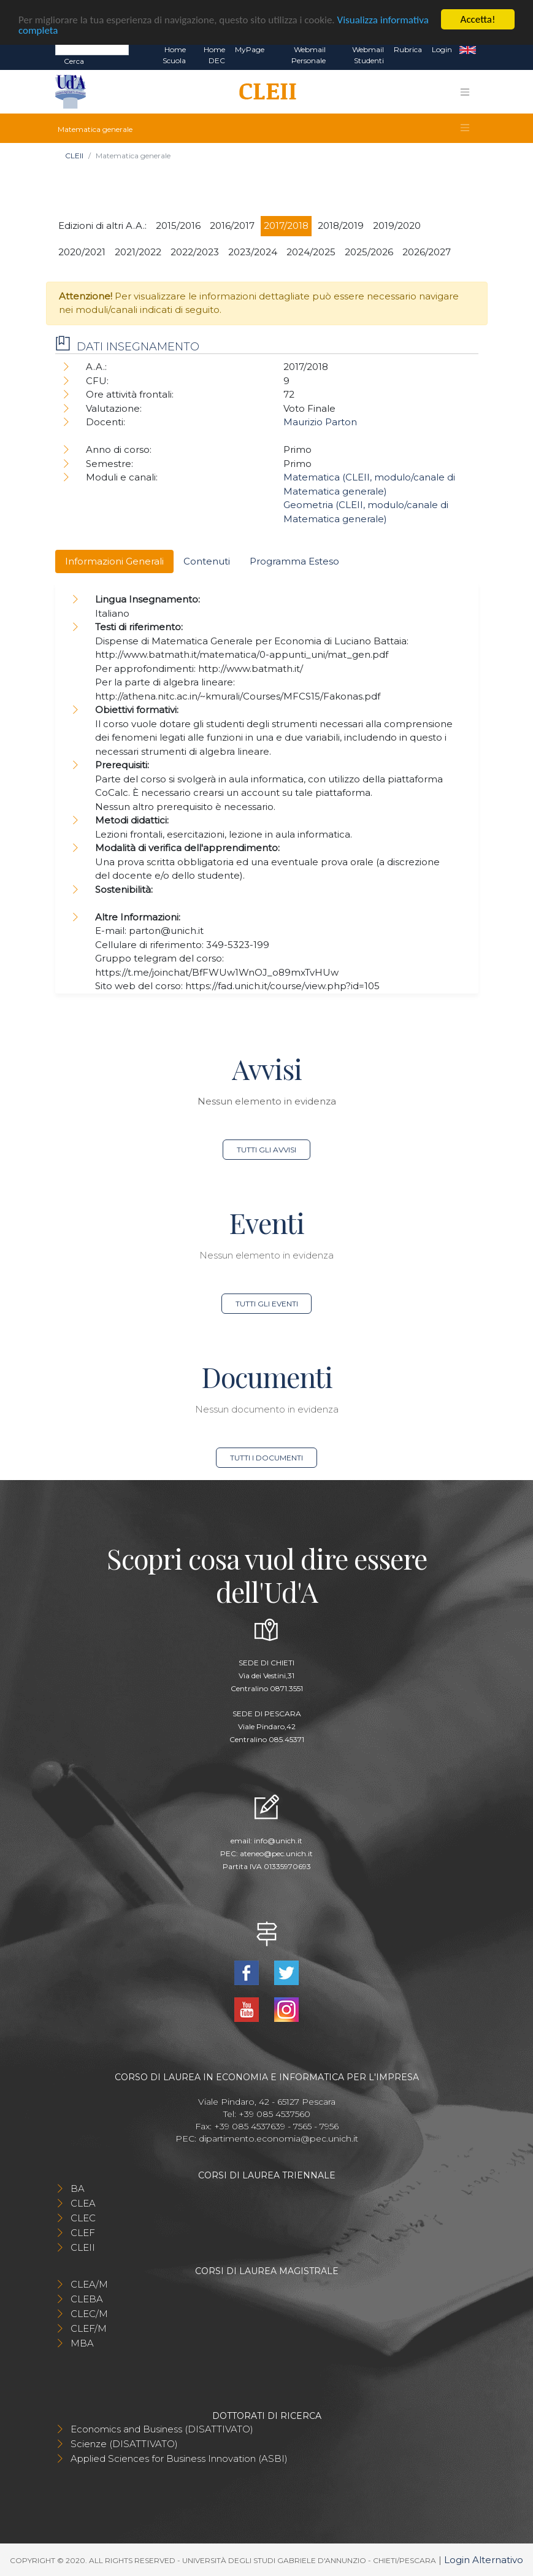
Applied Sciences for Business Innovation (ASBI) (179, 2458)
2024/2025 (311, 252)
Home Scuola (174, 55)
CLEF (83, 2233)
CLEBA (87, 2299)
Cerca (74, 61)
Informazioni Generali (114, 561)
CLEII (74, 155)
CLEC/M (89, 2314)
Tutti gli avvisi (266, 1149)
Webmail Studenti (368, 55)
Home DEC (214, 55)
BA (78, 2188)
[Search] (92, 49)
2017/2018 (286, 225)
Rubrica (408, 49)
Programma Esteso (294, 561)
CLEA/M (89, 2284)
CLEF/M (89, 2328)
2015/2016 (178, 225)
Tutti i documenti (266, 1457)
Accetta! (478, 19)
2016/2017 (232, 225)
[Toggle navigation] (464, 91)
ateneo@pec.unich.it (276, 1853)
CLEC (83, 2218)
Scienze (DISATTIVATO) (124, 2444)
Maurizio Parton (320, 422)
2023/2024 (252, 252)
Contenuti (206, 561)
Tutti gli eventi (267, 1303)
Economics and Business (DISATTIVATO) (162, 2429)
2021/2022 (138, 252)
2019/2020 (397, 225)
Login (442, 49)
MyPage (249, 49)
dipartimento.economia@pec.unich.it (278, 2138)
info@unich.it (278, 1840)
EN (467, 50)
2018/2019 (341, 225)
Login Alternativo (483, 2560)
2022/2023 (195, 252)
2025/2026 (369, 252)
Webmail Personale (308, 55)
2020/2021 (81, 252)
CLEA (83, 2203)
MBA (82, 2343)
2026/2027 (426, 252)
